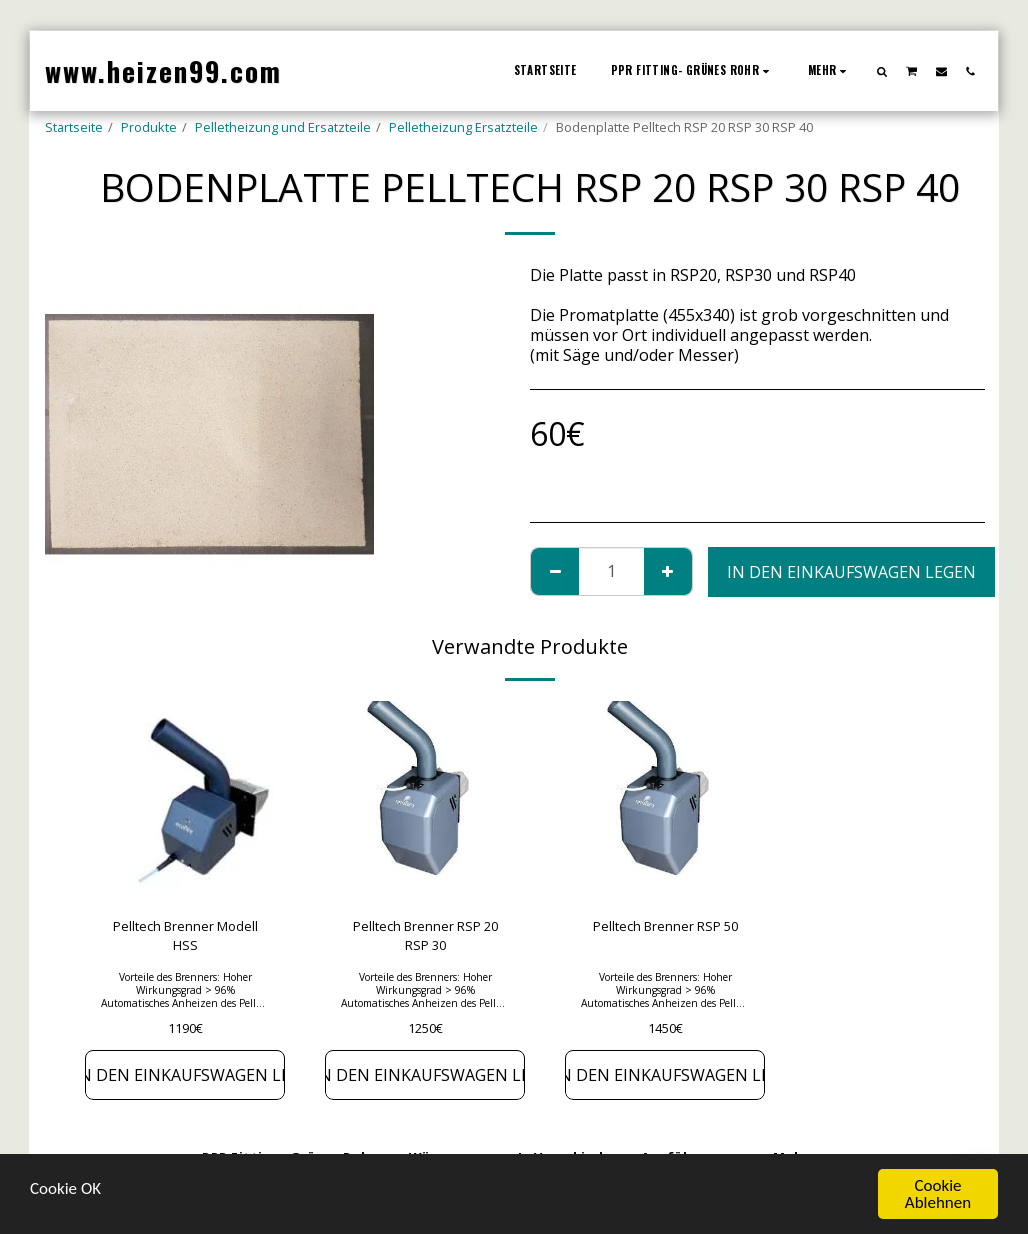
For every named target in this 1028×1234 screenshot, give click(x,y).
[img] (185, 801)
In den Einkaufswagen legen (851, 572)
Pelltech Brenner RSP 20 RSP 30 (425, 935)
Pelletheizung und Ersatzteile (283, 127)
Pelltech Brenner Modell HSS (185, 935)
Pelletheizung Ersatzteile (463, 127)
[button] (882, 71)
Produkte (149, 127)
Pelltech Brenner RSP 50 (665, 926)
